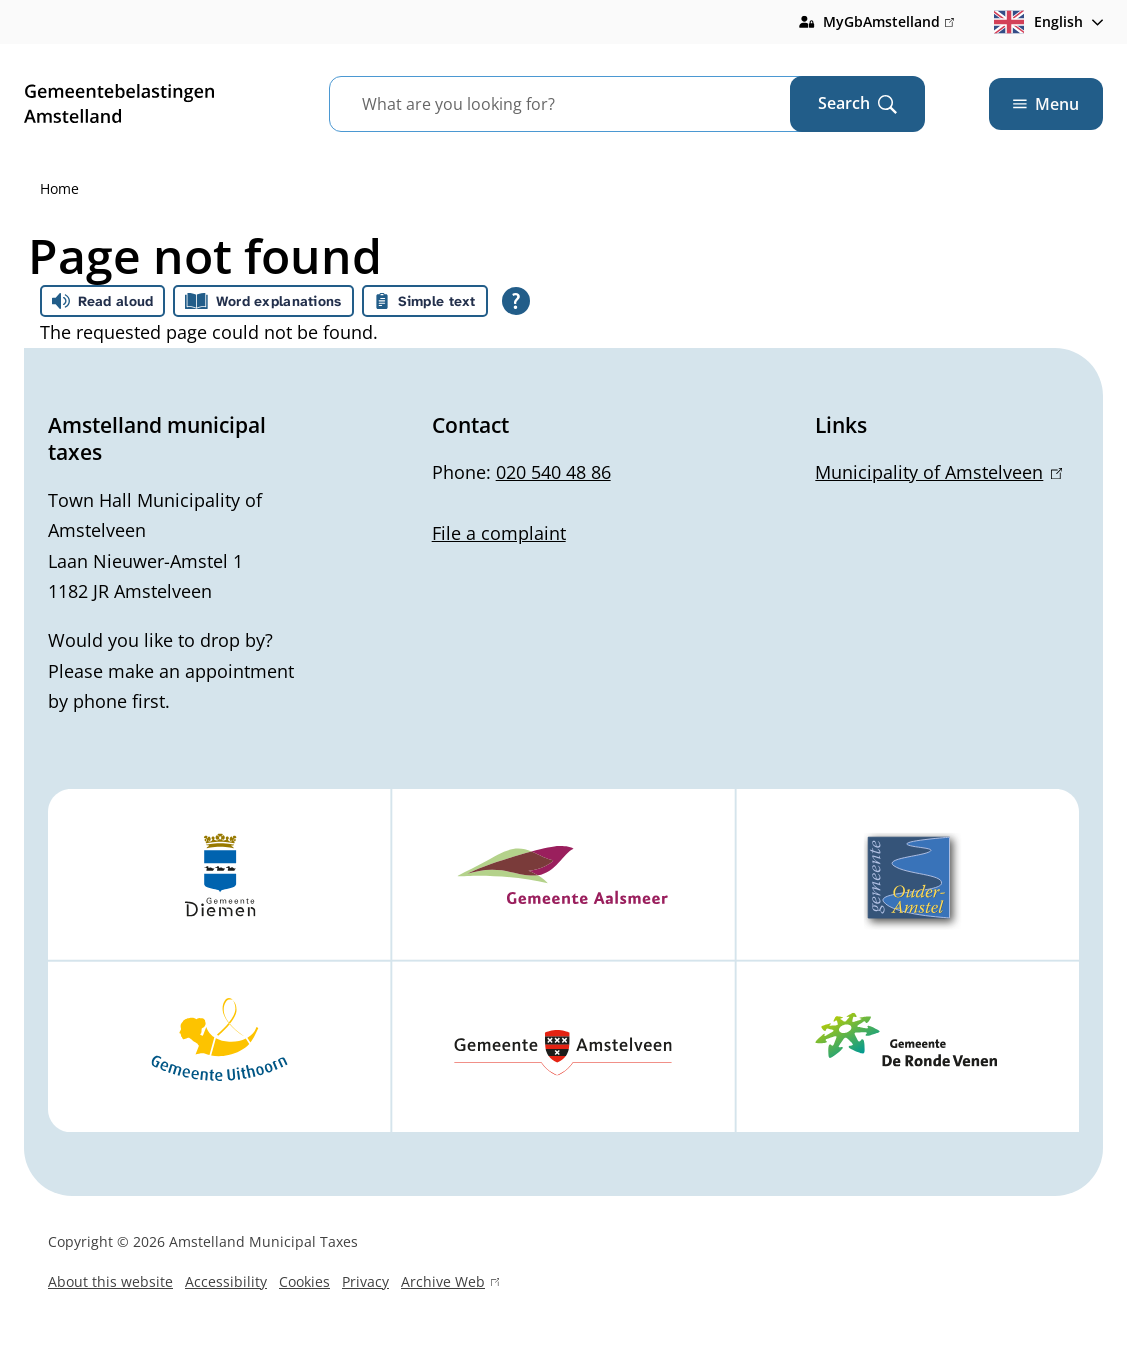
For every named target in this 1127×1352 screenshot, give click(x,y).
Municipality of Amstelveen (938, 472)
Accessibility (226, 1281)
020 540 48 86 (553, 472)
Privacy (365, 1281)
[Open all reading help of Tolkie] (516, 301)
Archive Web (450, 1284)
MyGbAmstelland (888, 22)
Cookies (304, 1281)
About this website (110, 1281)
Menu (1046, 104)
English (1038, 22)
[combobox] (584, 104)
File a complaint (499, 533)
